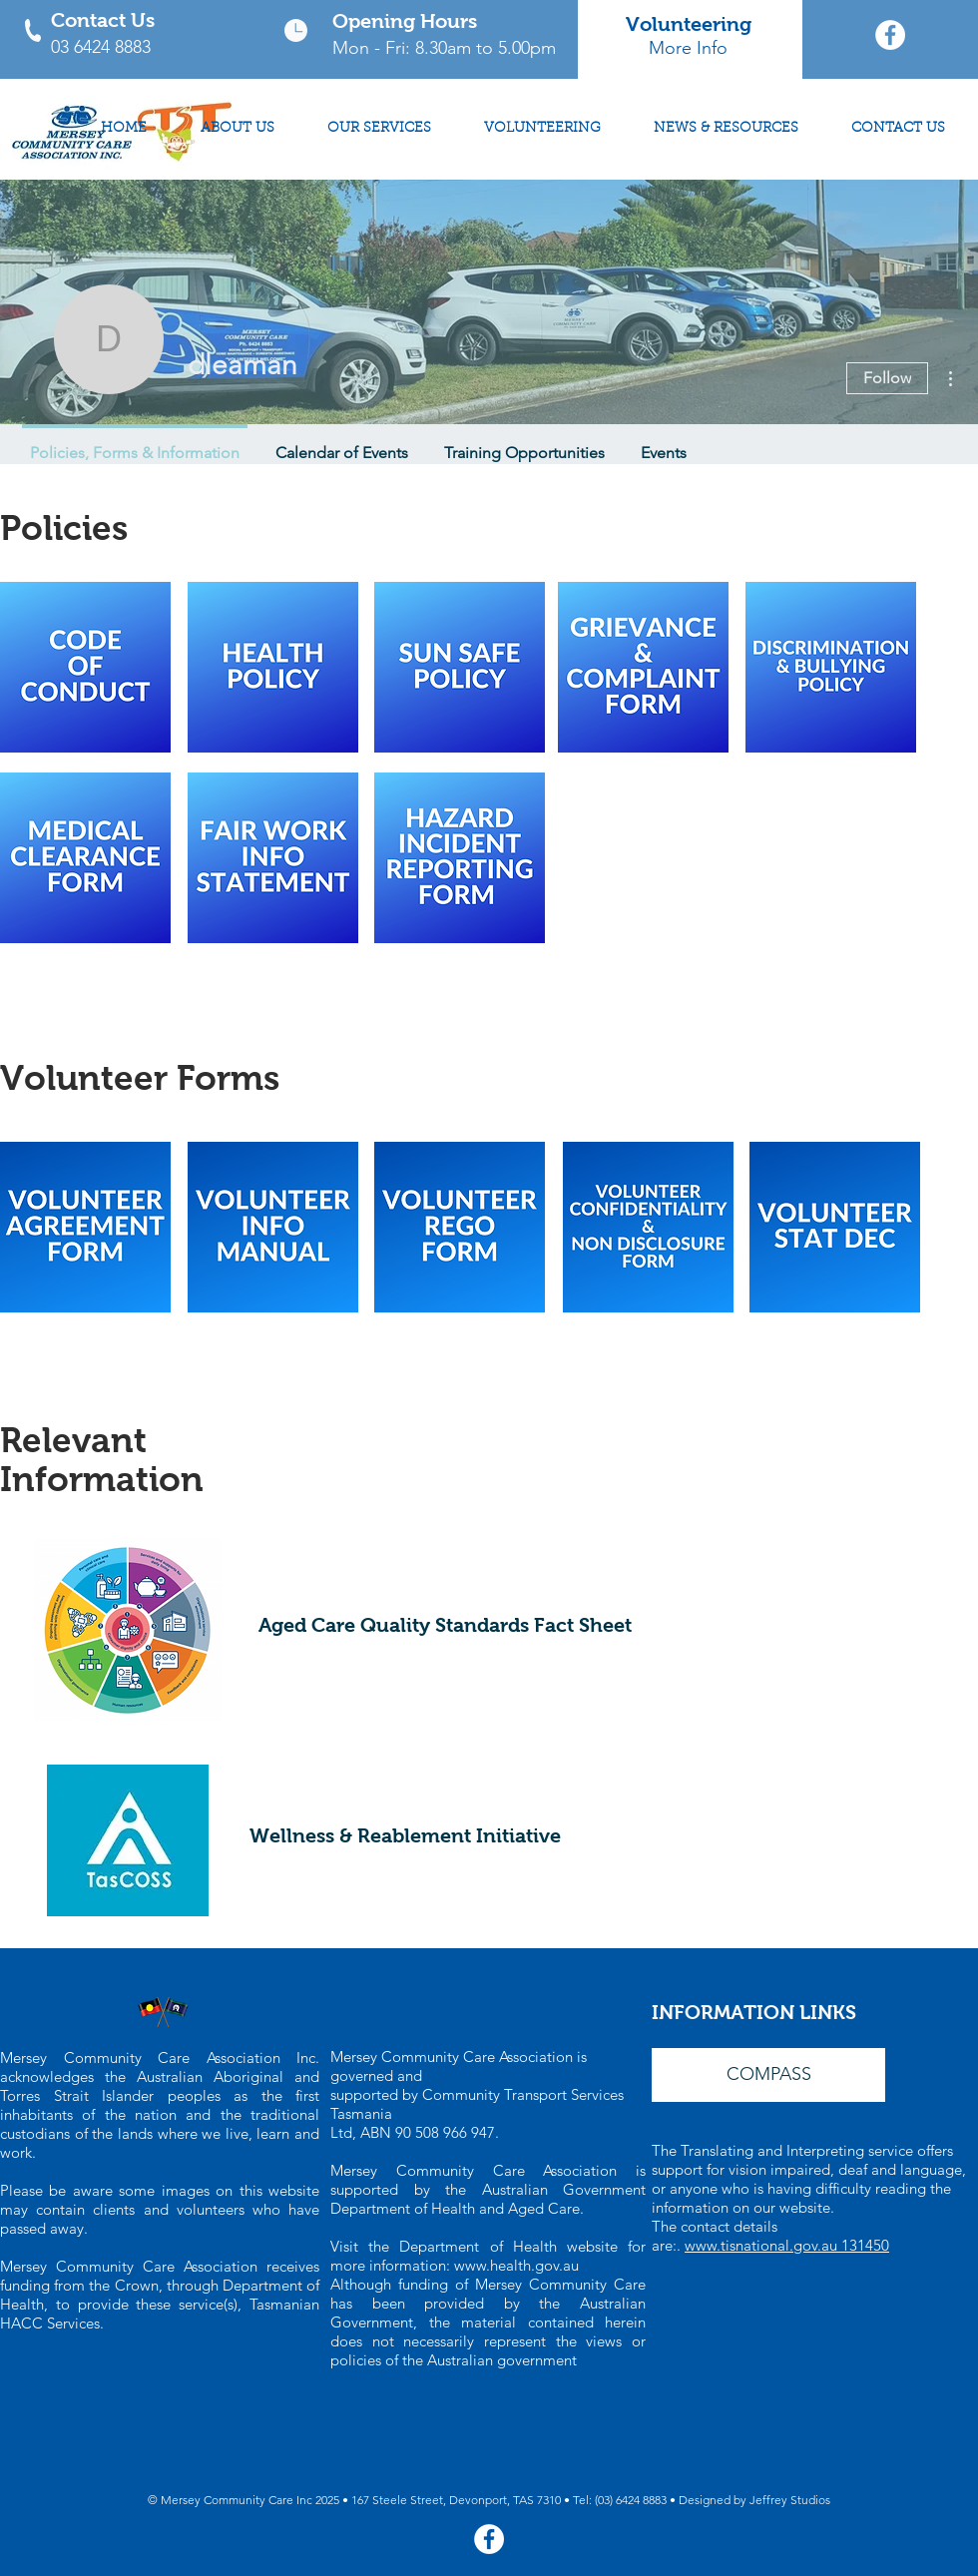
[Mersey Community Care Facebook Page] (890, 35)
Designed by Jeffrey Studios (754, 2499)
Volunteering (688, 24)
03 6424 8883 (101, 47)
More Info (688, 48)
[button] (768, 2075)
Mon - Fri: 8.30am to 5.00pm (444, 48)
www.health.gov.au (516, 2265)
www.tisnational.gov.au (763, 2245)
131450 (865, 2245)
